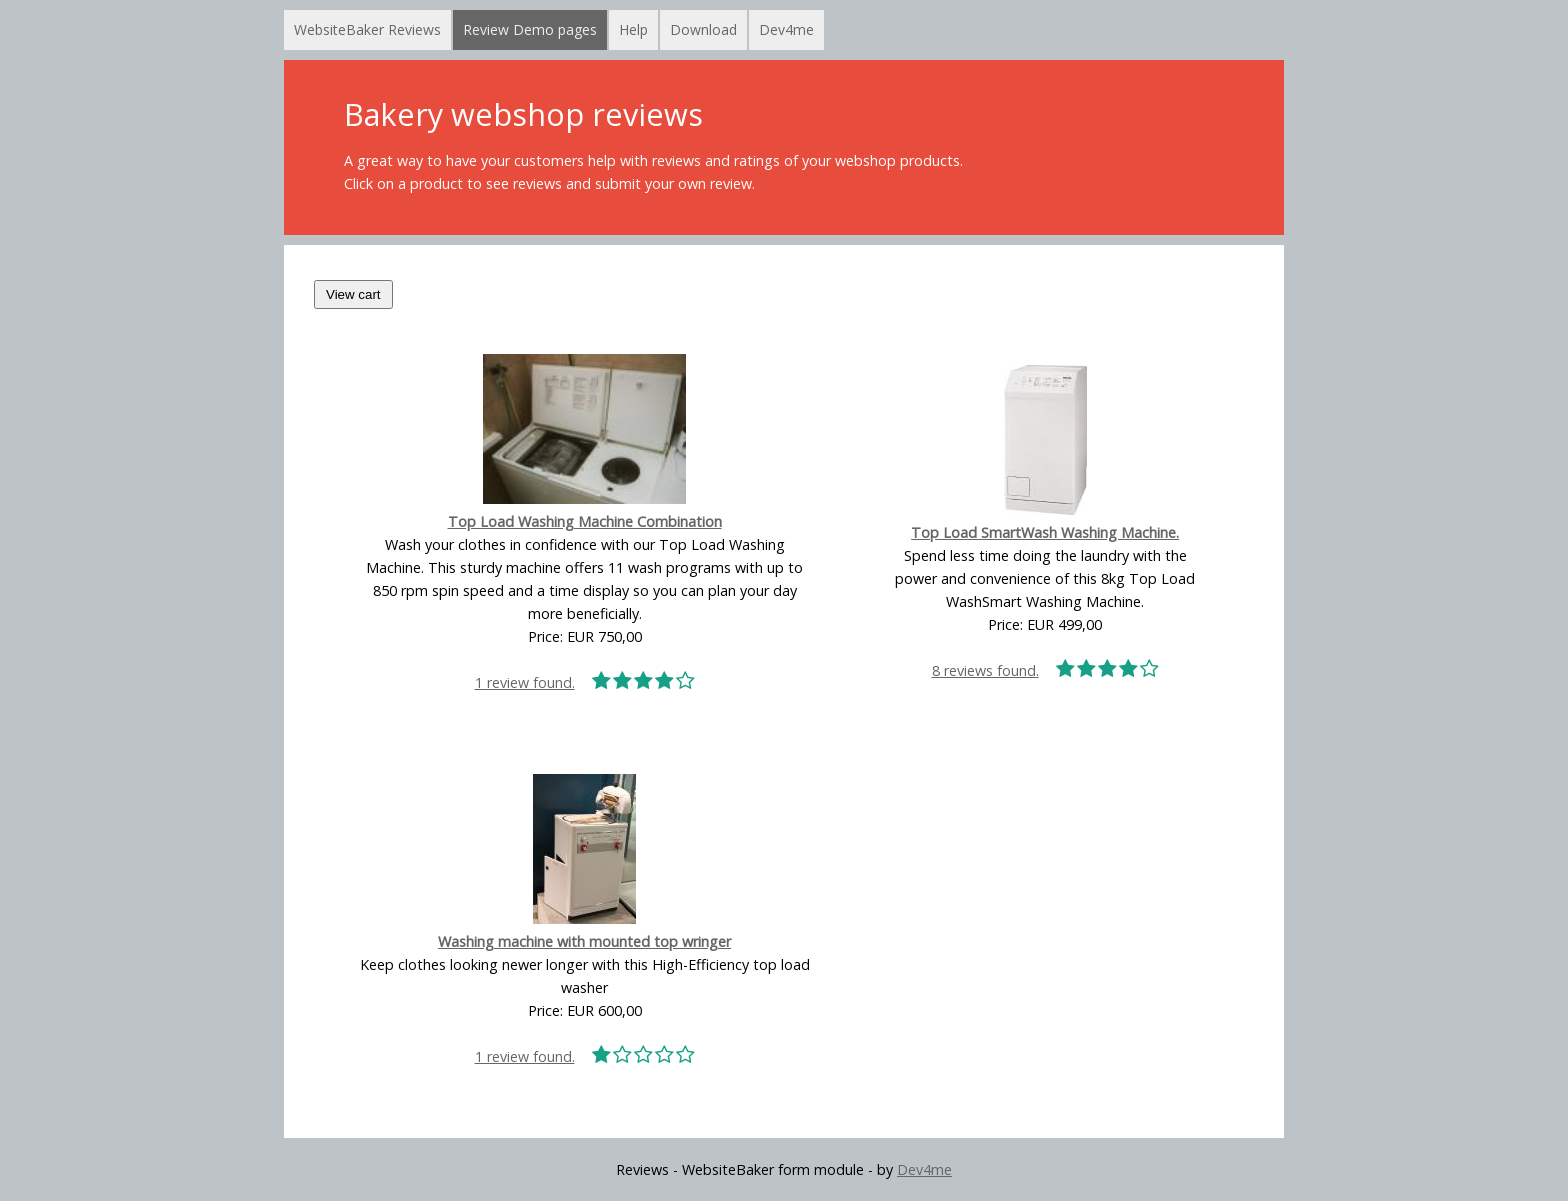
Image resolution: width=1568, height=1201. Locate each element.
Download (703, 29)
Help (633, 29)
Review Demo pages (530, 29)
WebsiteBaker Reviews (367, 29)
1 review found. (585, 682)
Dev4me (786, 29)
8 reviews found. (1045, 670)
